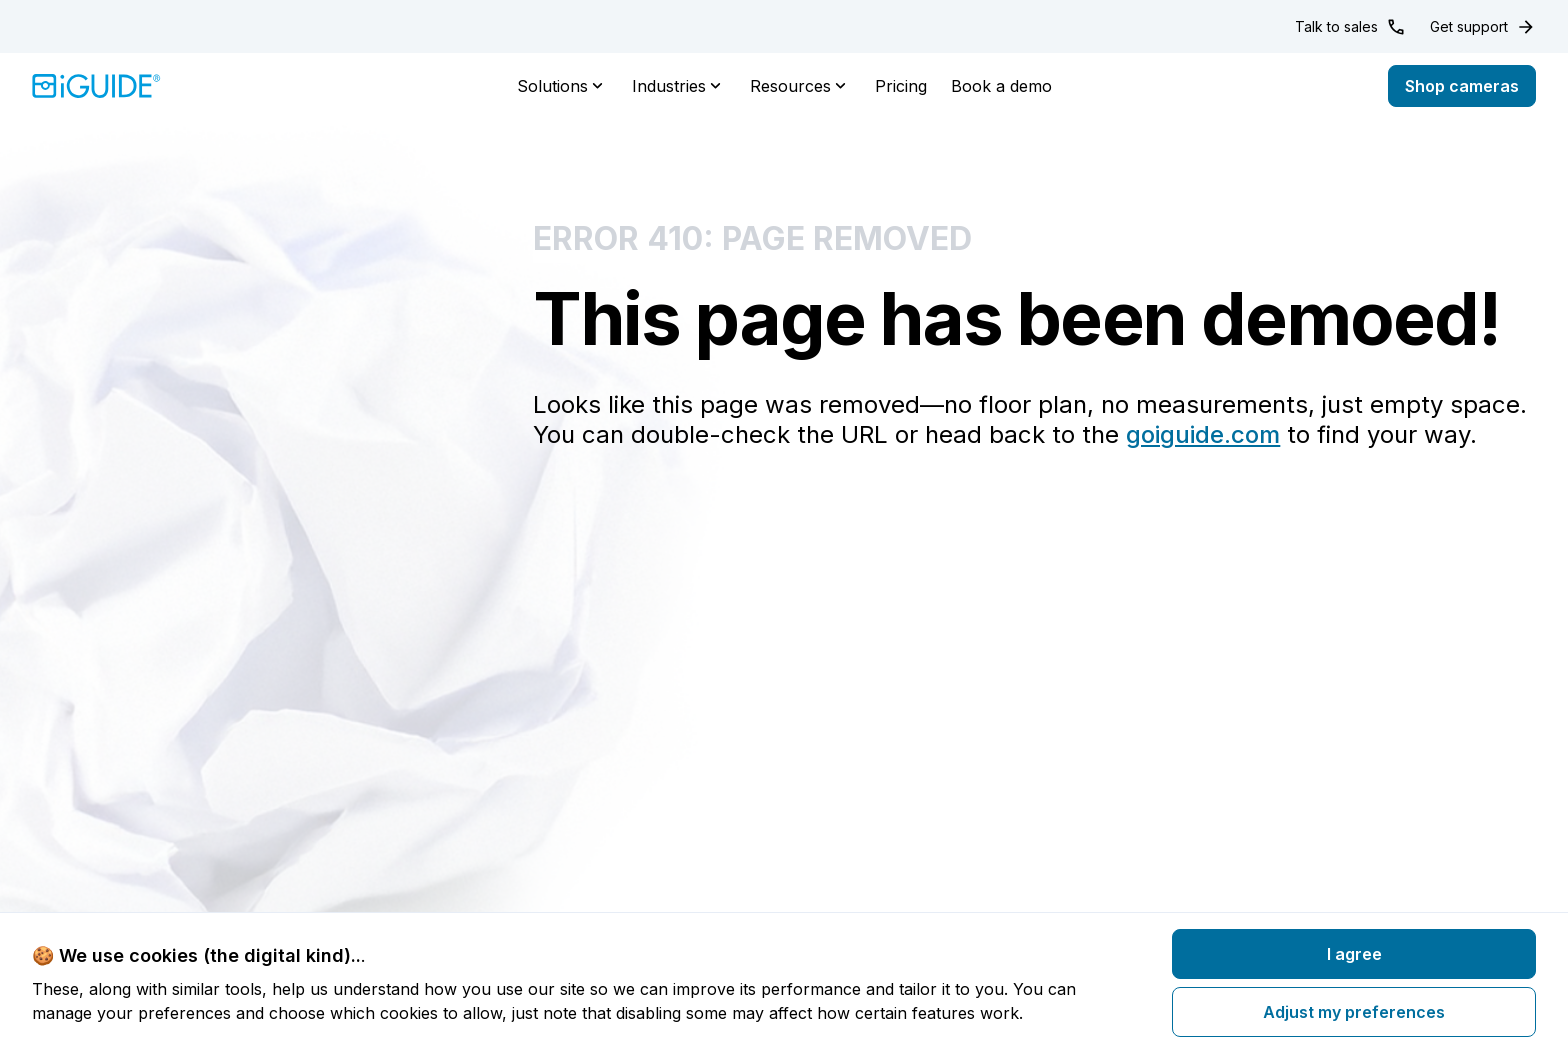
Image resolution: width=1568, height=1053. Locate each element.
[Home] (96, 86)
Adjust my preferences (1354, 1012)
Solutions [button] (562, 86)
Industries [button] (679, 86)
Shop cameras (1462, 86)
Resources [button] (800, 86)
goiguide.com (1203, 434)
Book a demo (1001, 86)
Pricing (901, 86)
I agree (1354, 954)
